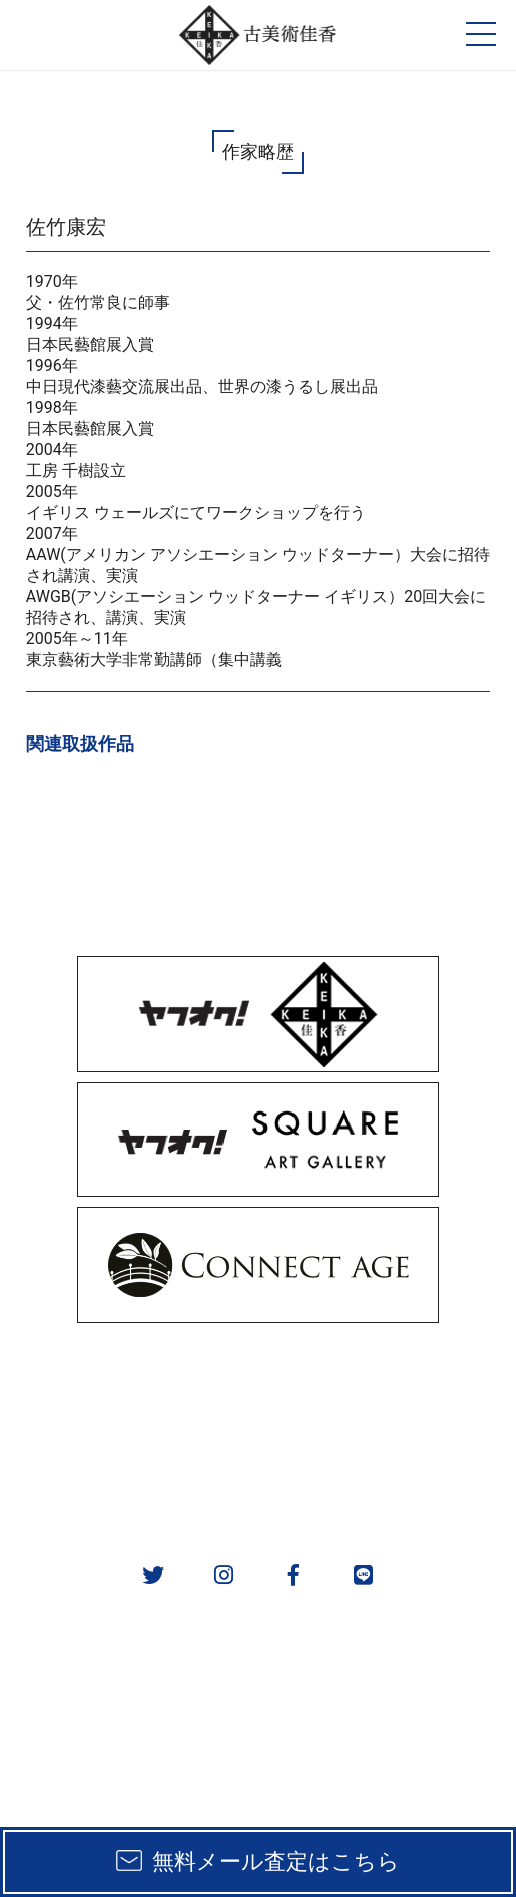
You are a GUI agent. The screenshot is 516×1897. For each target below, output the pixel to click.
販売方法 (129, 1378)
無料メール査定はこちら (276, 1861)
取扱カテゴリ (387, 1378)
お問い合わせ (387, 1482)
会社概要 (129, 1482)
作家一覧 (387, 1430)
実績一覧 (129, 1430)
